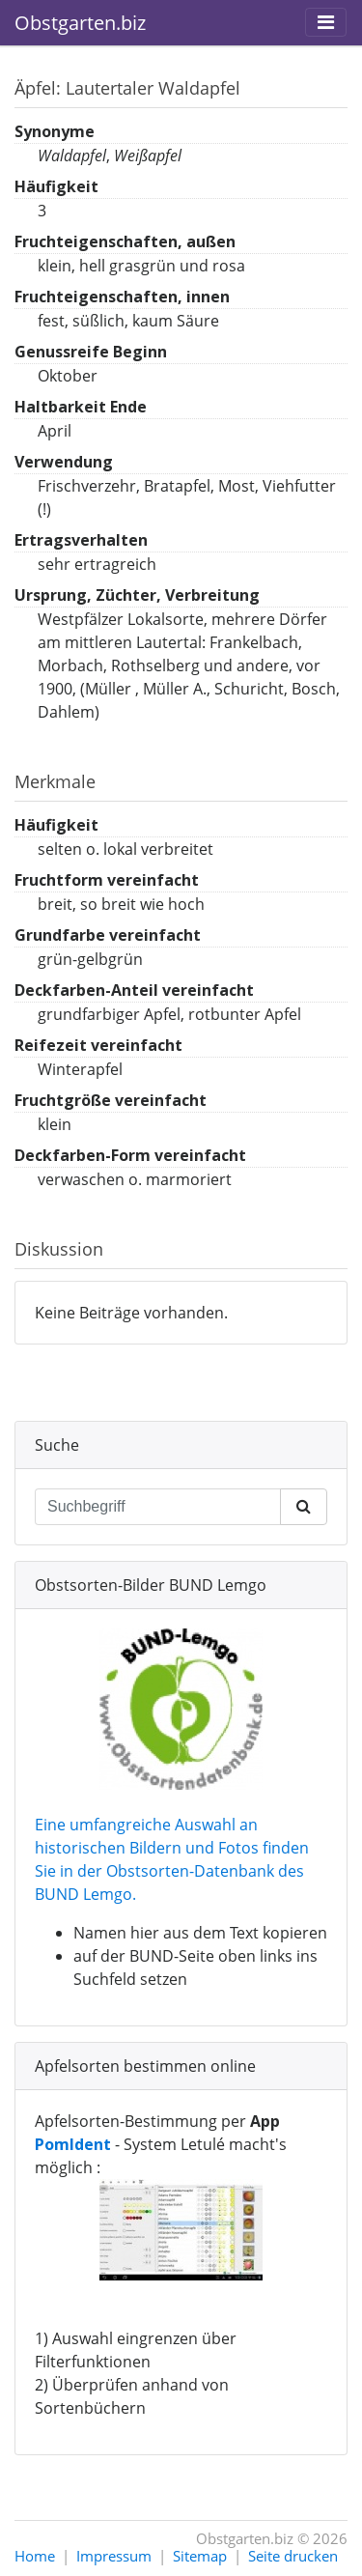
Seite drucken (293, 2555)
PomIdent (73, 2144)
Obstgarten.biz (80, 23)
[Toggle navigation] (326, 22)
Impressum (114, 2555)
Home (34, 2555)
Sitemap (200, 2555)
